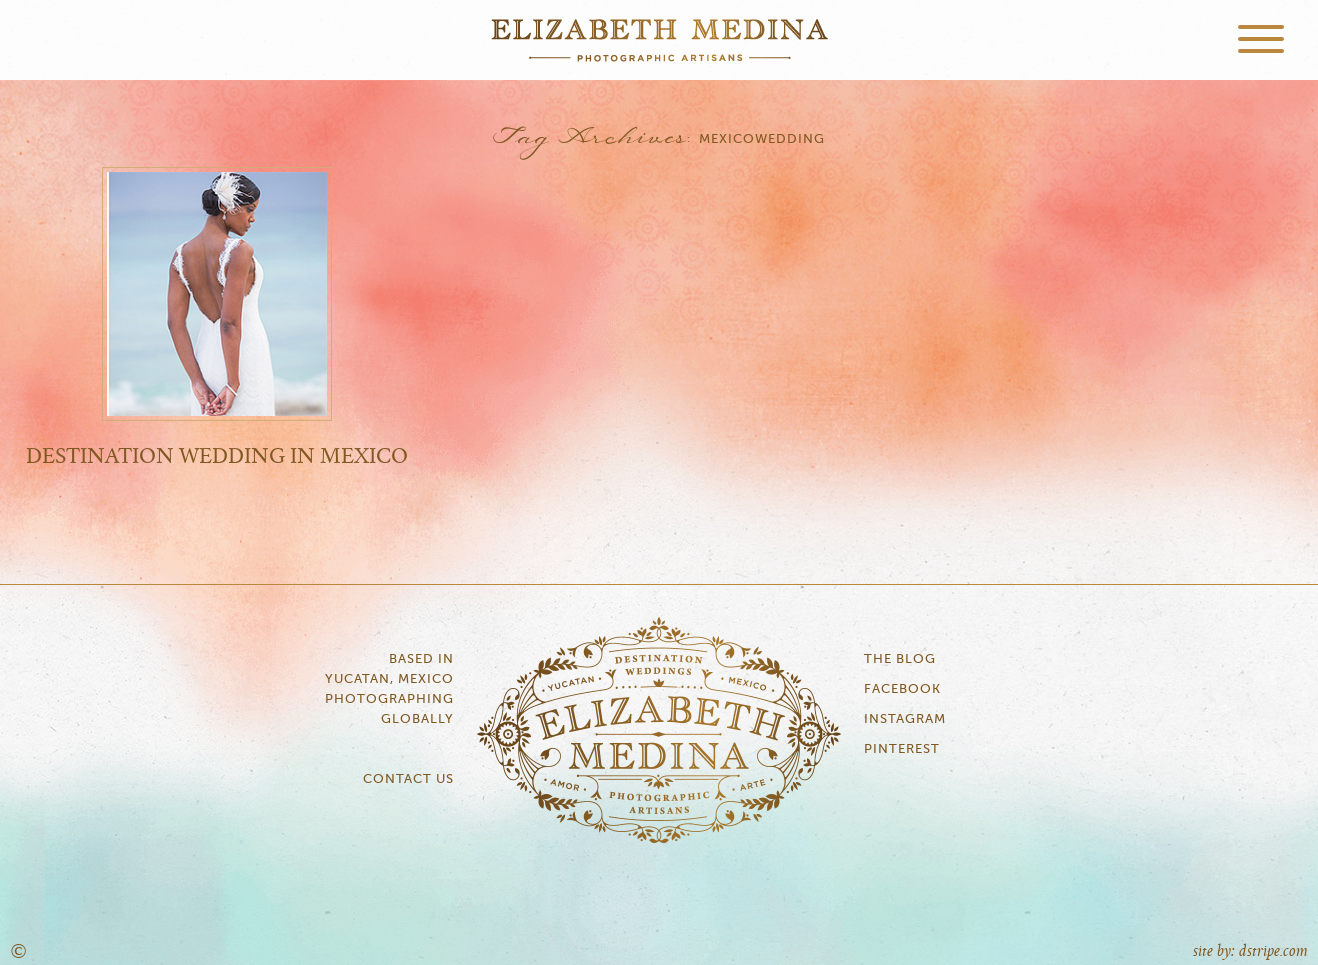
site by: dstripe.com (1250, 951)
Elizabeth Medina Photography (659, 40)
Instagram (905, 719)
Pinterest (902, 749)
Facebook (902, 689)
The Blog (900, 659)
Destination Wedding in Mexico (217, 457)
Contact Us (408, 779)
